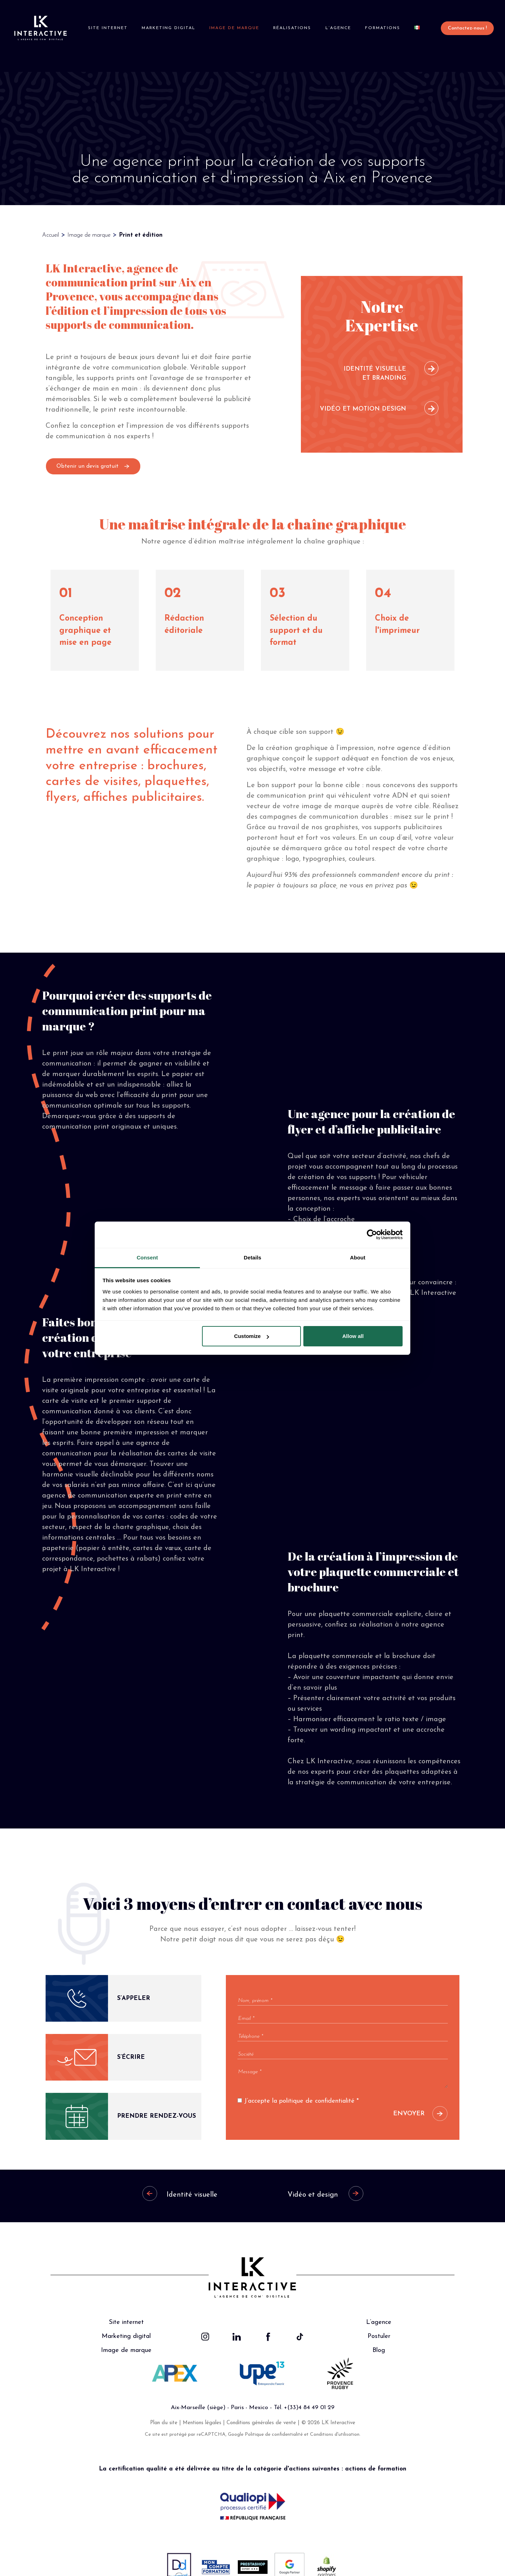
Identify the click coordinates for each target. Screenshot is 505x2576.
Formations (378, 28)
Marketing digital (169, 28)
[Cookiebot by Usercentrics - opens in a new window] (372, 1234)
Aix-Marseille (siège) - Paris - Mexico (219, 2392)
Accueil (50, 219)
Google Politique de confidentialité (265, 2418)
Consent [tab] (147, 1257)
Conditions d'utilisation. (335, 2418)
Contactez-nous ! (461, 28)
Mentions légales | (205, 2407)
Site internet (110, 28)
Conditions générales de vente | (264, 2407)
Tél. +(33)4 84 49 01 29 (304, 2392)
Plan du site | (166, 2407)
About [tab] (357, 1257)
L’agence (335, 28)
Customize (251, 1336)
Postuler (379, 2320)
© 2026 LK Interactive (328, 2407)
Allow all (353, 1336)
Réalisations (291, 28)
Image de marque (234, 28)
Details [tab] (252, 1257)
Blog (378, 2334)
